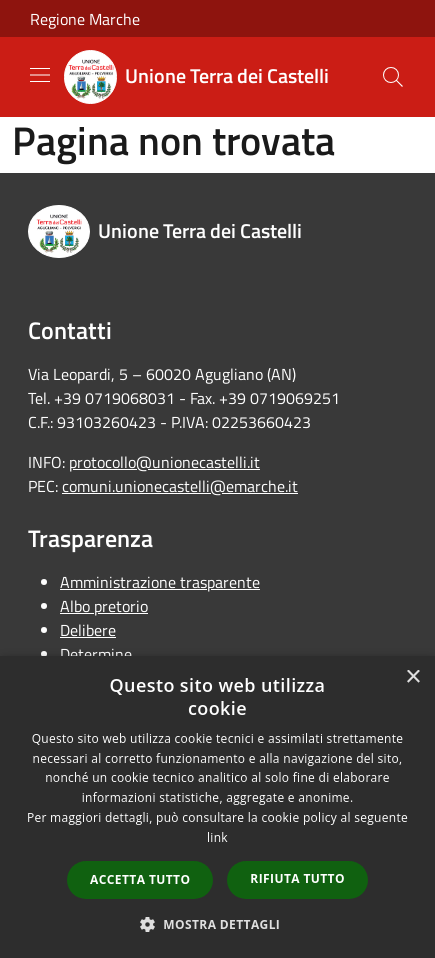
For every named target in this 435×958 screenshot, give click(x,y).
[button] (218, 924)
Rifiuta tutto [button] (297, 878)
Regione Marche (85, 19)
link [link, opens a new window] (217, 837)
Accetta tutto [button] (140, 879)
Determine (96, 654)
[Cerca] (393, 77)
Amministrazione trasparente (160, 582)
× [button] (412, 677)
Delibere (88, 630)
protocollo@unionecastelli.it (164, 462)
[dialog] (217, 807)
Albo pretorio (104, 606)
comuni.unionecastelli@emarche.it (180, 486)
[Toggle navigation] (40, 75)
